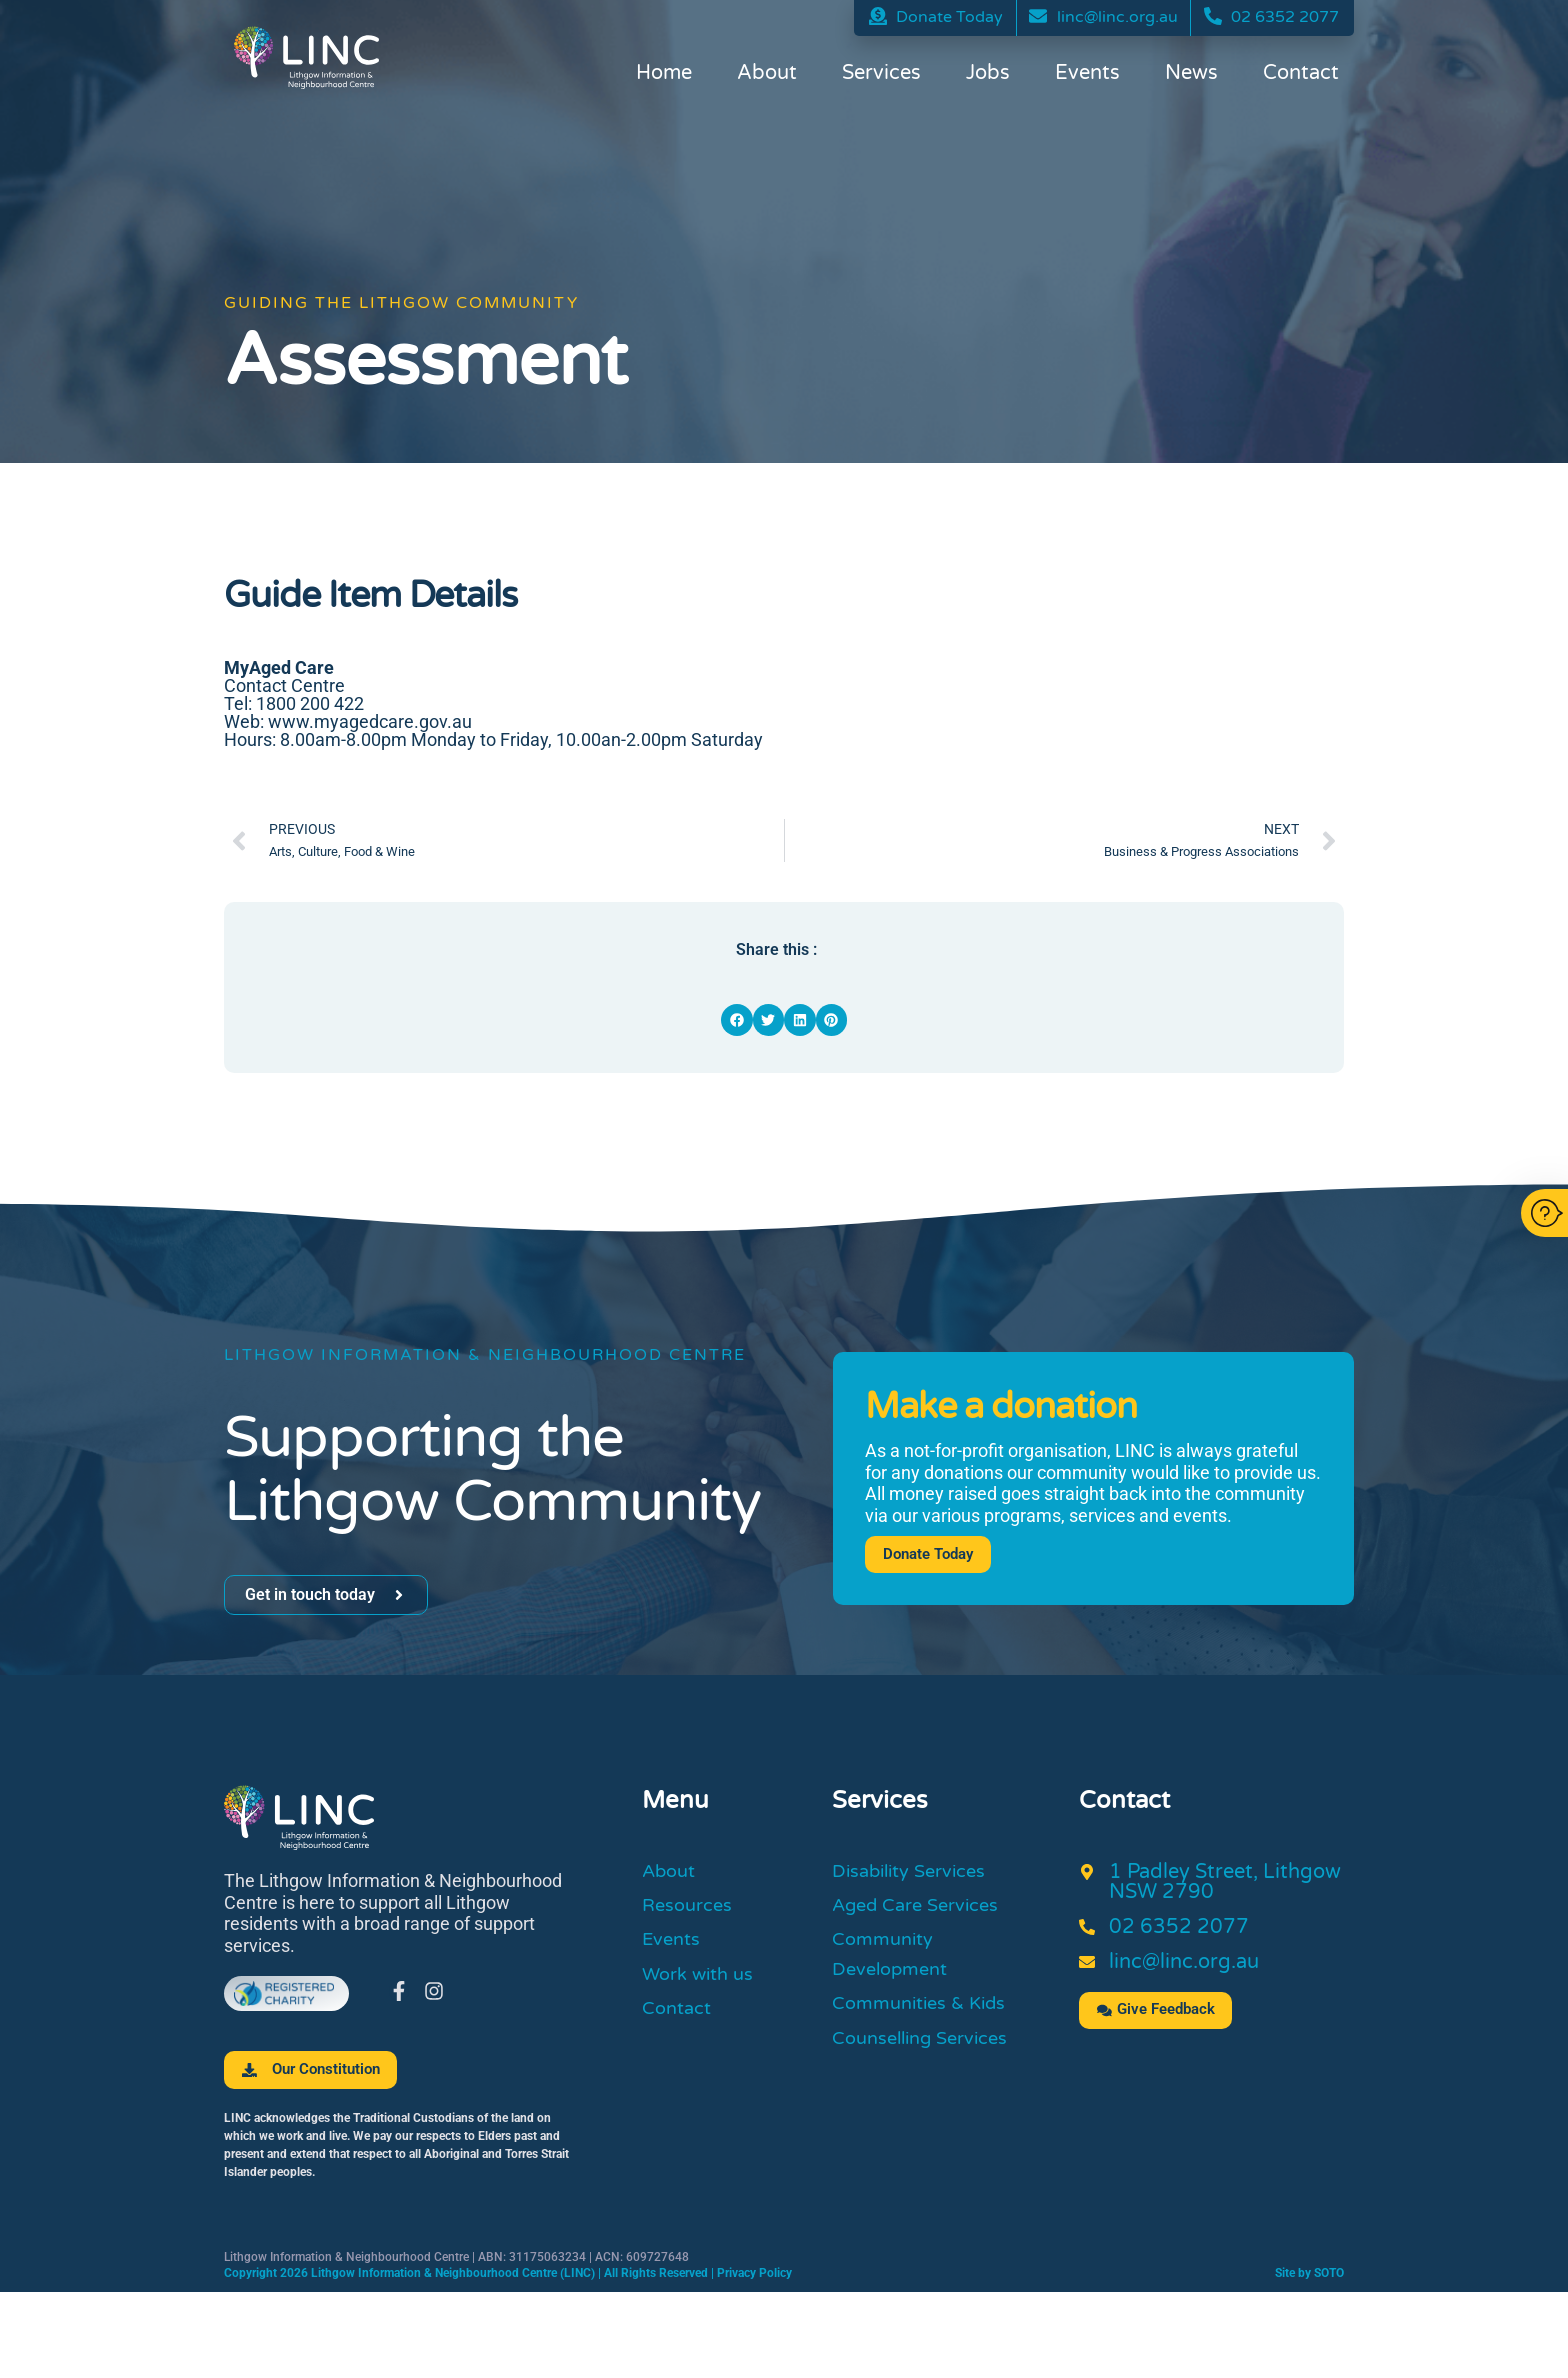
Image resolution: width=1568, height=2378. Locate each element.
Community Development (895, 1963)
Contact (1301, 75)
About (767, 75)
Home (664, 75)
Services (881, 75)
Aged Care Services (924, 1910)
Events (1087, 75)
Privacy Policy (754, 2274)
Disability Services (918, 1873)
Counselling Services (929, 2053)
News (1191, 75)
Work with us (703, 1984)
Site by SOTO (1309, 2274)
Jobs (988, 75)
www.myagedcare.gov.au (370, 721)
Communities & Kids (927, 2016)
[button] (737, 1020)
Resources (691, 1910)
